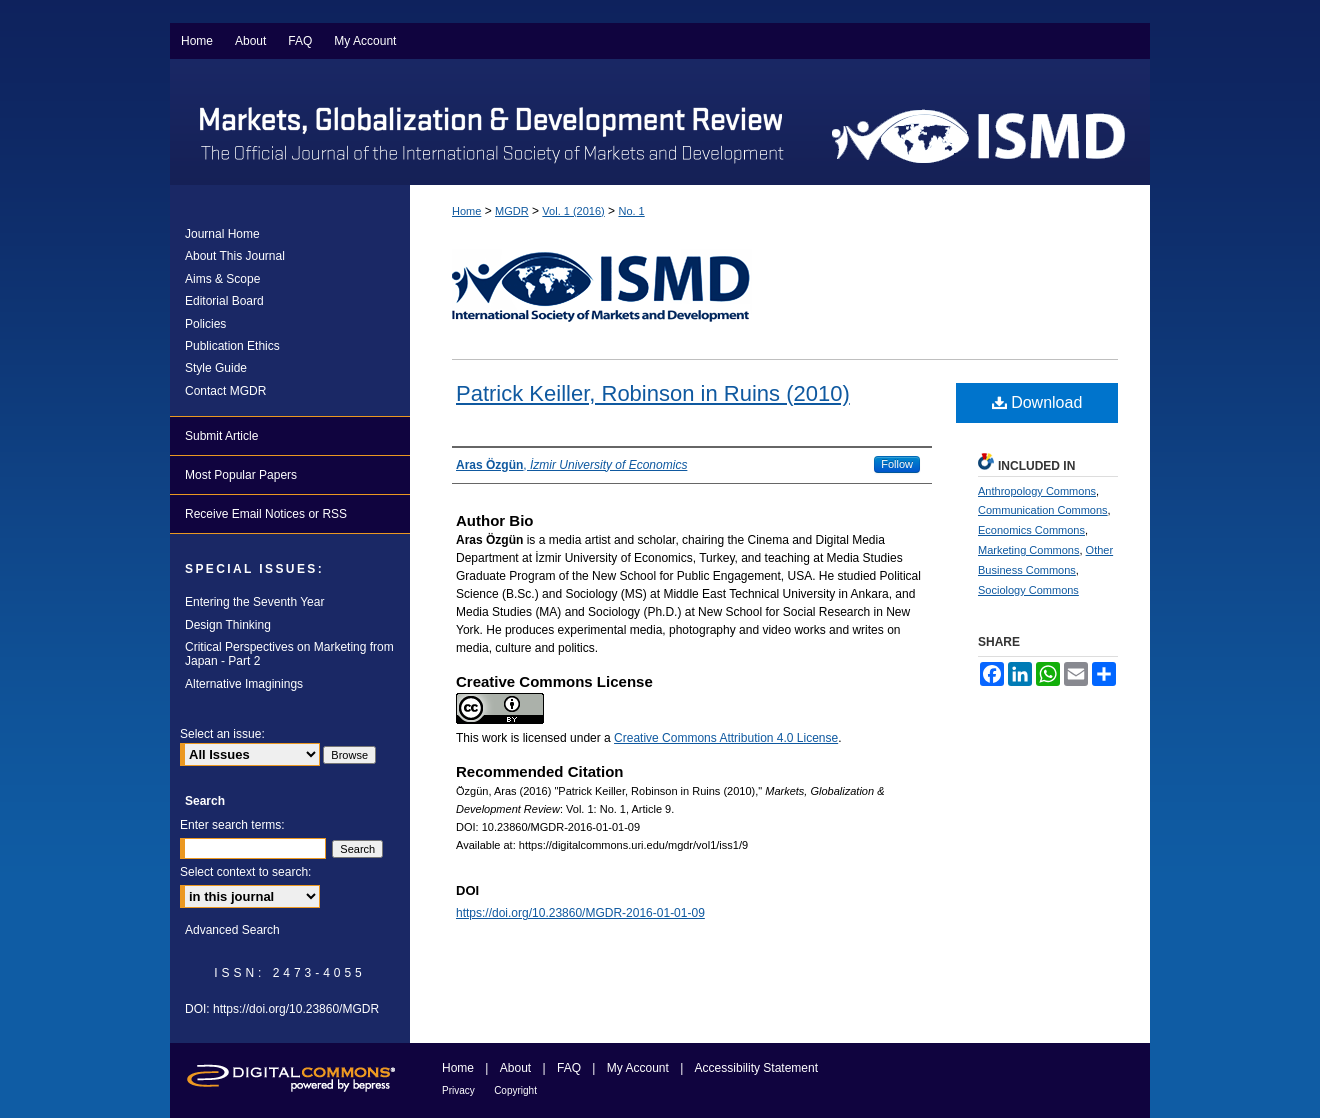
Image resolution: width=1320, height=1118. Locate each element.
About (515, 1068)
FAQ (569, 1068)
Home (466, 211)
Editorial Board (224, 301)
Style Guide (216, 368)
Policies (205, 324)
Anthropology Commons (1037, 491)
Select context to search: (245, 872)
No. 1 (631, 211)
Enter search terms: (232, 825)
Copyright (515, 1090)
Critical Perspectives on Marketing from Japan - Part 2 (289, 654)
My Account (638, 1068)
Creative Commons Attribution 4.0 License (726, 738)
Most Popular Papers (241, 475)
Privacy (458, 1090)
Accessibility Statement (756, 1068)
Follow (897, 464)
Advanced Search (232, 930)
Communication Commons (1043, 510)
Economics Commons (1031, 530)
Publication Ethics (232, 346)
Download (1037, 402)
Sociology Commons (1028, 590)
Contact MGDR (225, 391)
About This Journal (235, 256)
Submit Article (221, 436)
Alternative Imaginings (244, 684)
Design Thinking (228, 625)
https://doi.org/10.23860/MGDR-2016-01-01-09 (580, 913)
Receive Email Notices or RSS (266, 514)
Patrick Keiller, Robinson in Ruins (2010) (653, 393)
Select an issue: (222, 734)
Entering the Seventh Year (254, 602)
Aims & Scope (222, 279)
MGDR (512, 211)
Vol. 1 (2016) (573, 211)
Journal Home (222, 234)
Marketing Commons (1028, 550)
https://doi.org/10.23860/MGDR (296, 1009)
